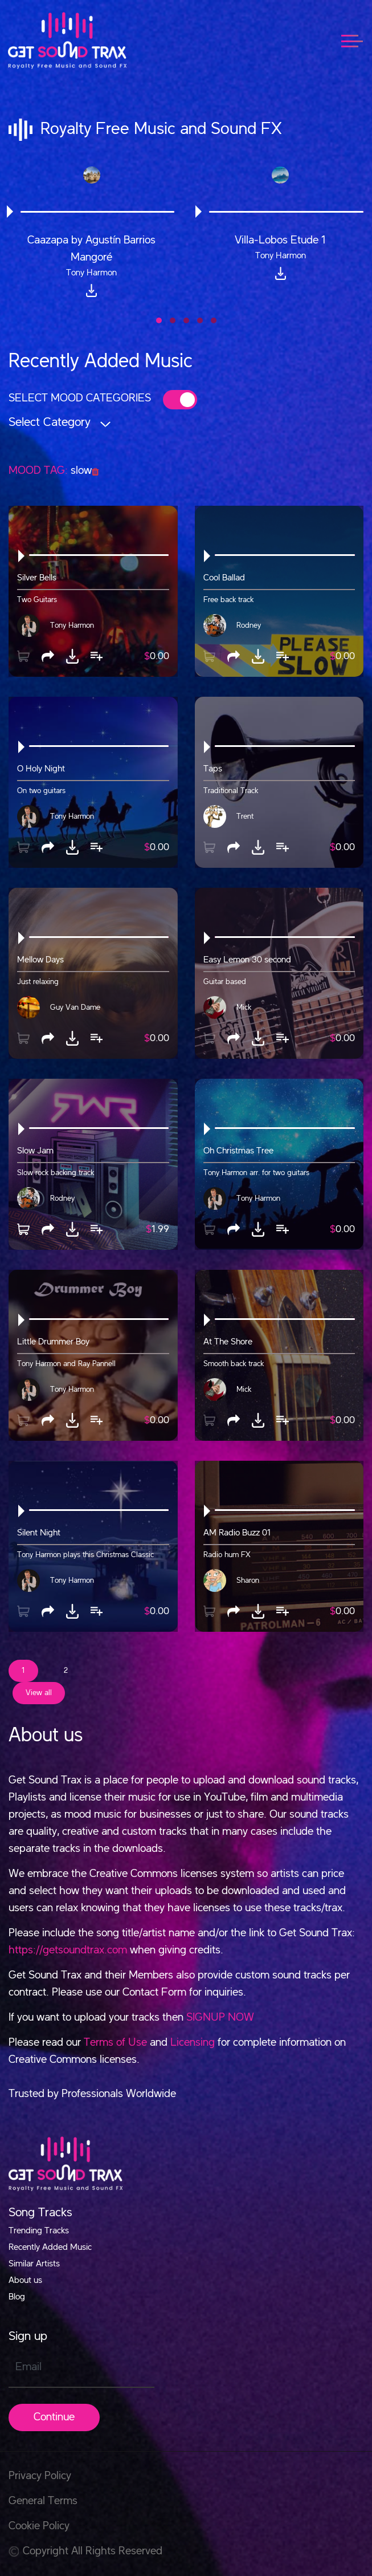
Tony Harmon (72, 625)
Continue (54, 2417)
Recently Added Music (50, 2247)
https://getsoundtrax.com (68, 1950)
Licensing (192, 2043)
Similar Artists (34, 2264)
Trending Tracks (39, 2231)
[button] (159, 320)
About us (25, 2280)
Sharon (247, 1580)
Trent (245, 816)
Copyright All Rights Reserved (85, 2551)
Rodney (248, 625)
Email (28, 2367)
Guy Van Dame (75, 1007)
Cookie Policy (39, 2526)
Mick (243, 1007)
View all (39, 1693)
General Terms (43, 2501)
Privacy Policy (40, 2476)
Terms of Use (115, 2043)
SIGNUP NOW (220, 2018)
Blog (17, 2297)
